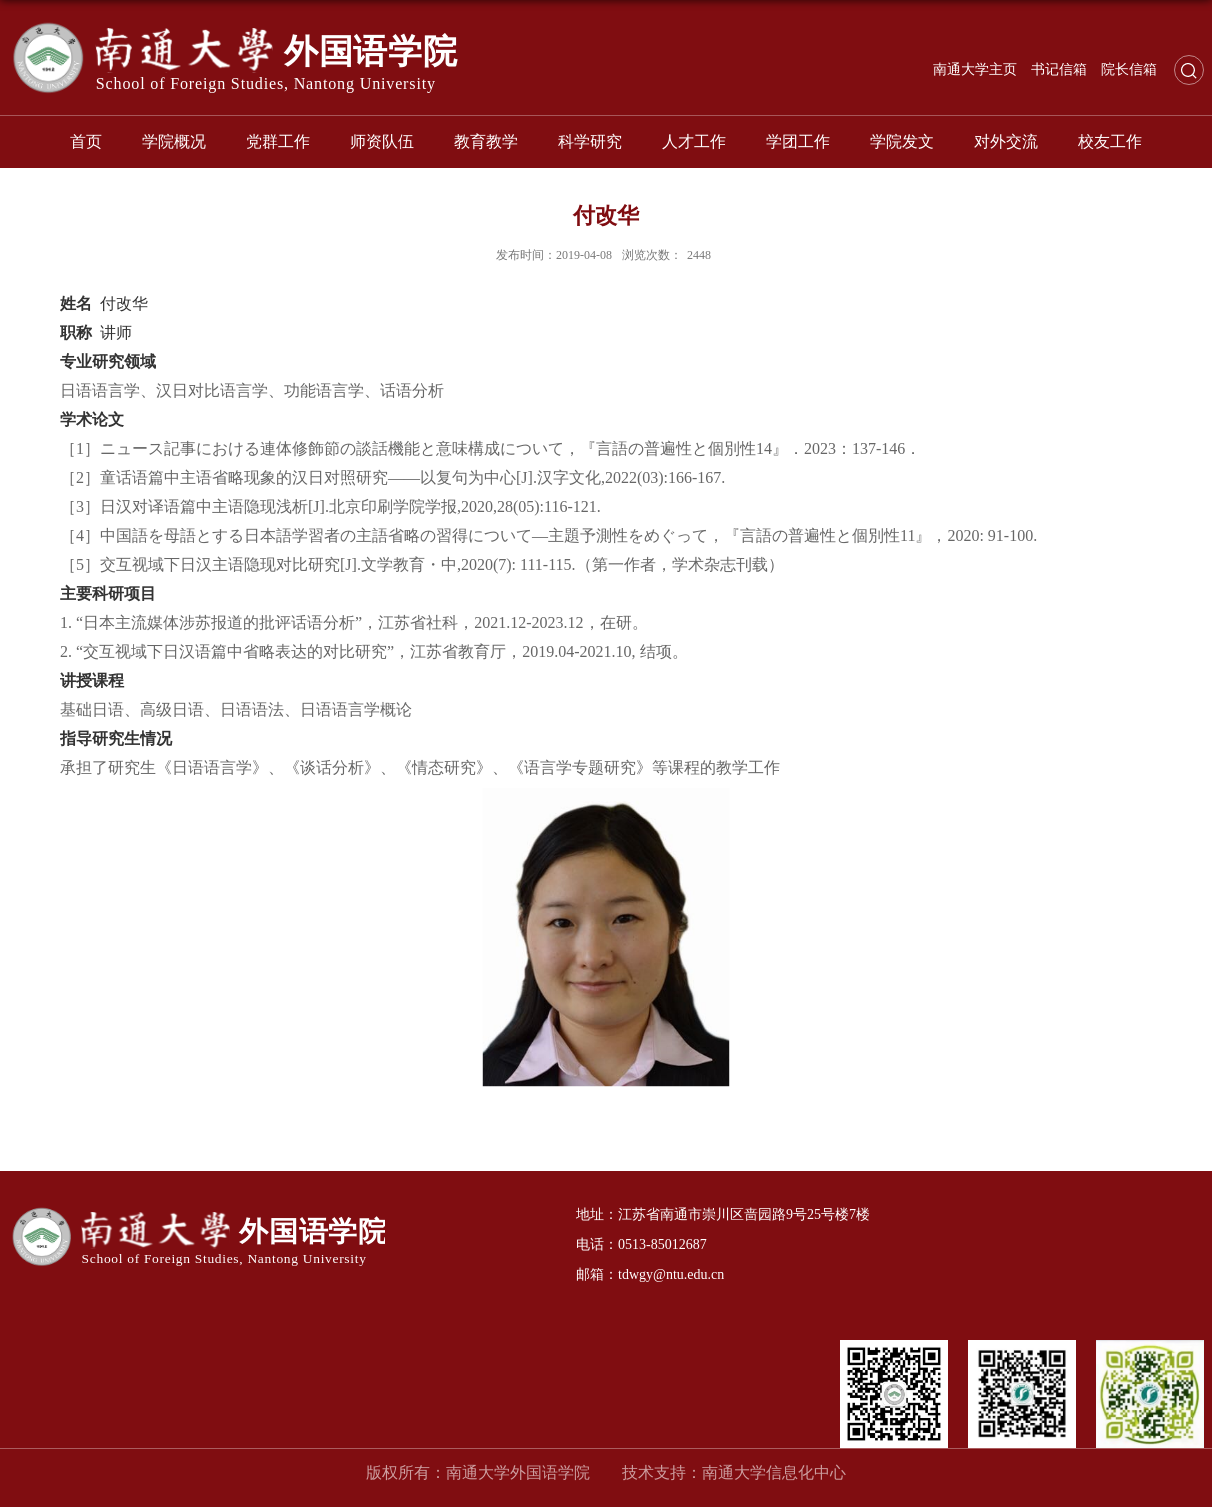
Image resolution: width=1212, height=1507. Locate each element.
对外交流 (1006, 141)
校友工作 (1110, 141)
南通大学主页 (975, 69)
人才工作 (694, 141)
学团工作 (798, 141)
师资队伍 (382, 141)
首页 (86, 141)
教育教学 (486, 141)
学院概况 (174, 141)
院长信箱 (1129, 69)
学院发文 (902, 141)
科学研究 (590, 141)
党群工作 (278, 141)
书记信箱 (1059, 69)
